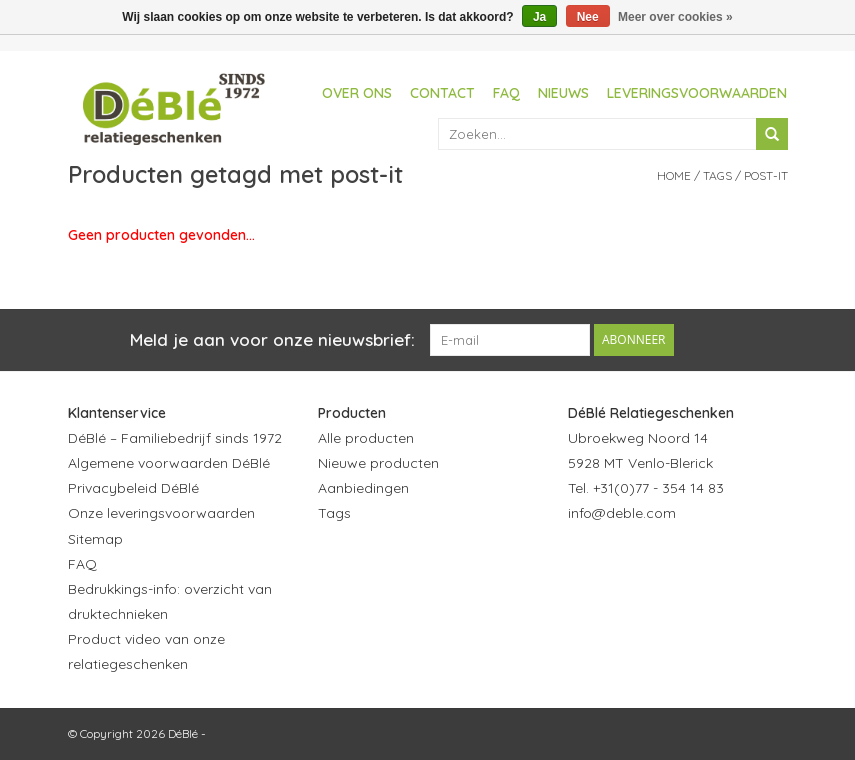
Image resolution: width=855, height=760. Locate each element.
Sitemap (95, 539)
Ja (539, 17)
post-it (766, 175)
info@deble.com (622, 513)
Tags (717, 175)
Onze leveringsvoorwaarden (161, 513)
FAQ (506, 93)
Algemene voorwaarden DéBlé (169, 463)
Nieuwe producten (378, 463)
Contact (442, 93)
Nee (588, 17)
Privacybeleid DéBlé (133, 488)
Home (674, 175)
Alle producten (366, 438)
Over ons (357, 93)
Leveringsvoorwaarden (697, 93)
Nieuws (563, 93)
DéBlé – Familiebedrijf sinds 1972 (175, 438)
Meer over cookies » (675, 17)
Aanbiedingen (363, 488)
